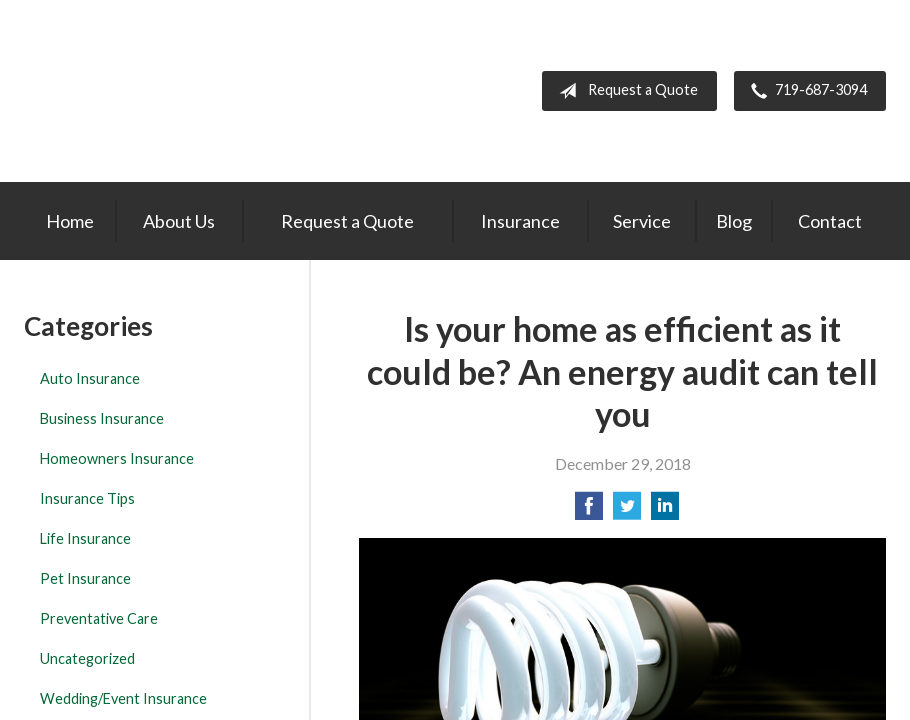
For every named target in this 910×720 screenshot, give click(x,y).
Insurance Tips (87, 498)
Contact (830, 221)
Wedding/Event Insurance (123, 698)
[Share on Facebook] (589, 511)
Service (642, 221)
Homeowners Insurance (117, 458)
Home (70, 221)
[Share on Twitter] (627, 511)
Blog (734, 221)
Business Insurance (102, 418)
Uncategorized (87, 658)
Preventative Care (99, 618)
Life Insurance (85, 538)
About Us (179, 221)
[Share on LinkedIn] (665, 511)
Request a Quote (624, 91)
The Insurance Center (138, 91)
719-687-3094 (805, 91)
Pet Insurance (85, 578)
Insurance (520, 221)
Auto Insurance (90, 378)
